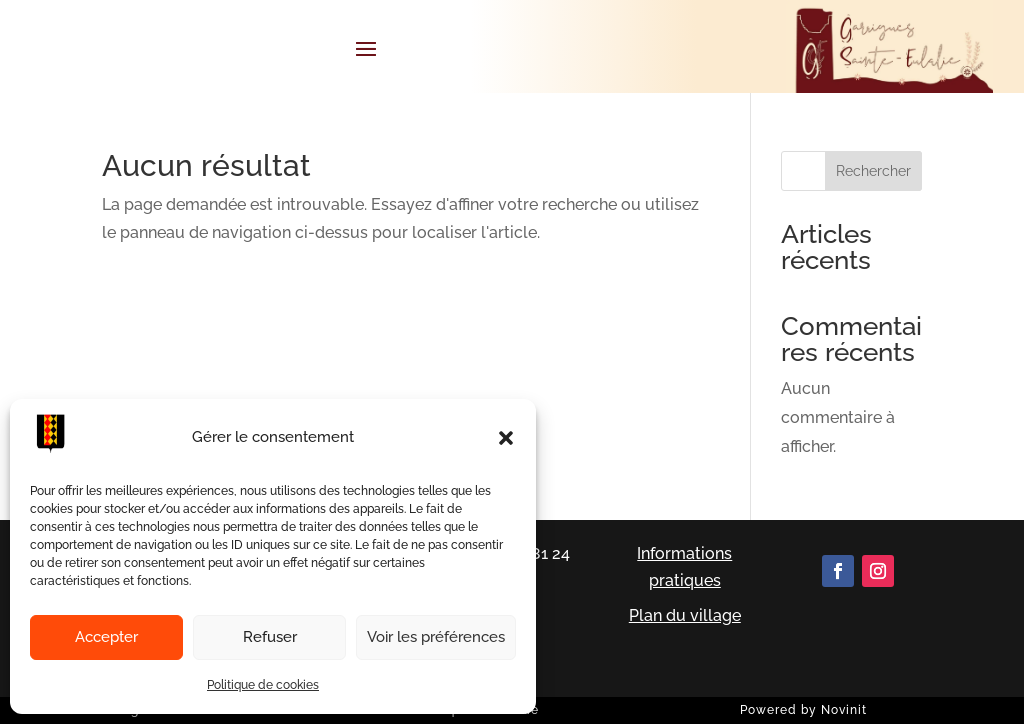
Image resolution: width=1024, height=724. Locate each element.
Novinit (844, 710)
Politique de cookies (263, 685)
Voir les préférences (436, 637)
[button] (506, 438)
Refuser (270, 637)
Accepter (106, 637)
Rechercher (873, 171)
